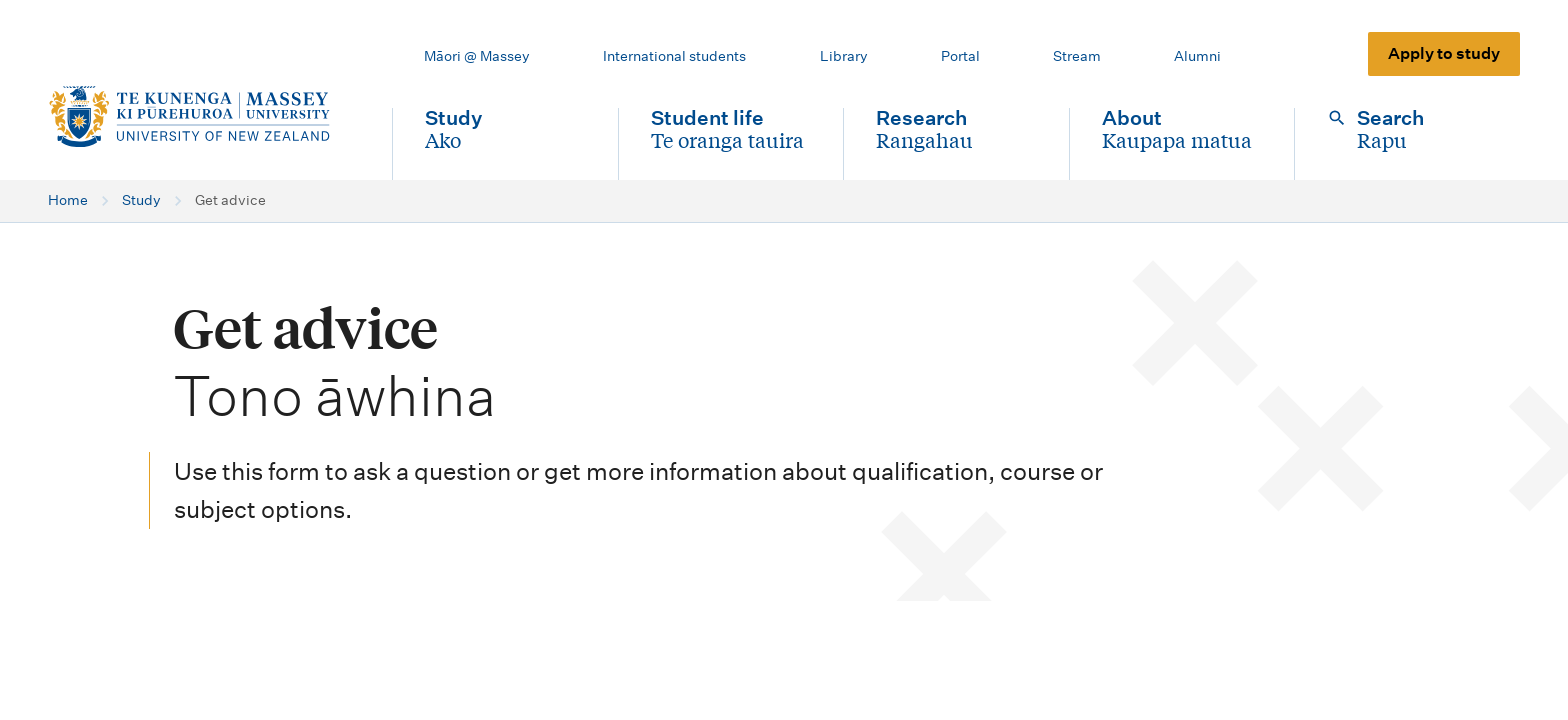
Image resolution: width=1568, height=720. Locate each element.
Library (844, 56)
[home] (204, 117)
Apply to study (1444, 53)
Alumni (1197, 56)
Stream (1077, 56)
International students (674, 56)
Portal (960, 56)
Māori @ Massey (477, 56)
